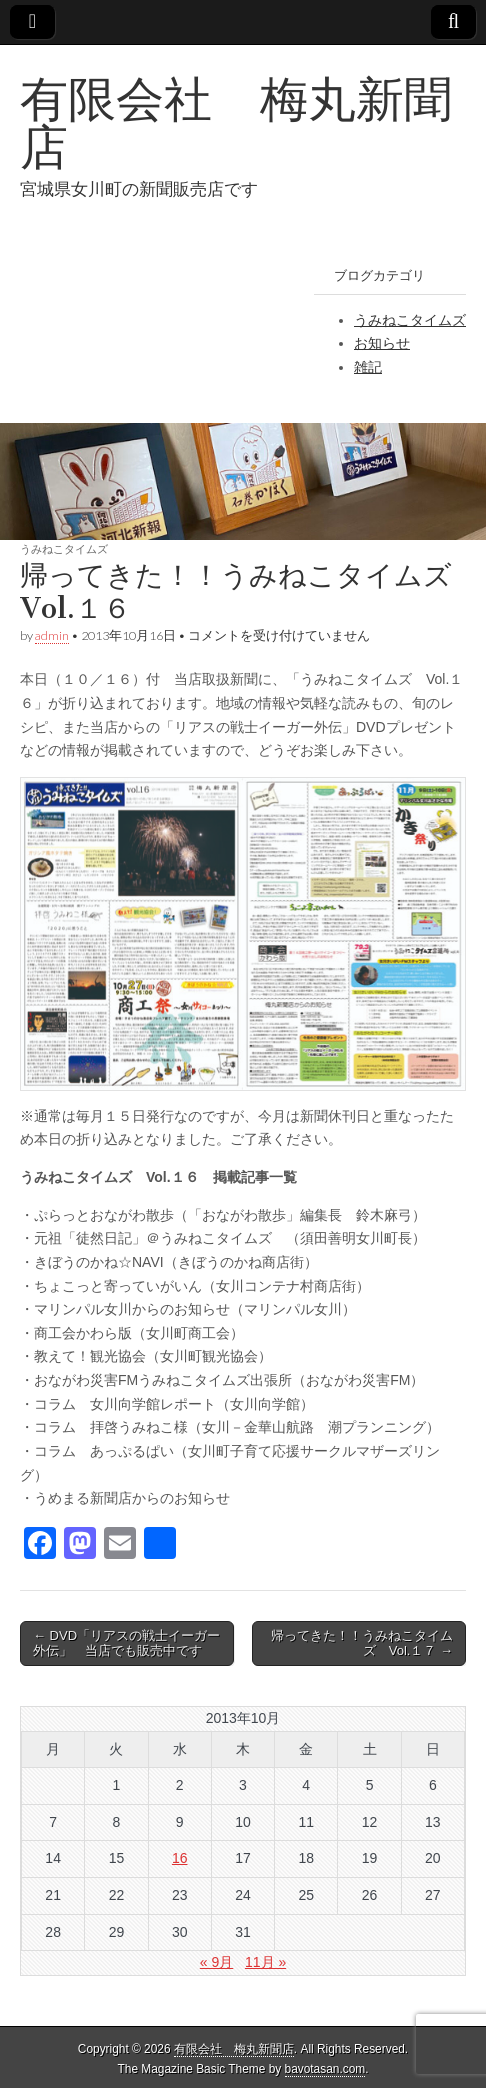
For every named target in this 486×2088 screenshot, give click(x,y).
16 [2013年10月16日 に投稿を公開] (180, 1858)
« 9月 (216, 1962)
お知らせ (382, 343)
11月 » (265, 1962)
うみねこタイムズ (410, 320)
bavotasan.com (325, 2069)
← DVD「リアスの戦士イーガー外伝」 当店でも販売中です (126, 1643)
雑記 (368, 367)
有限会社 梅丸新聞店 (236, 122)
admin (52, 635)
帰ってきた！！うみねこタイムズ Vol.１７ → (362, 1643)
